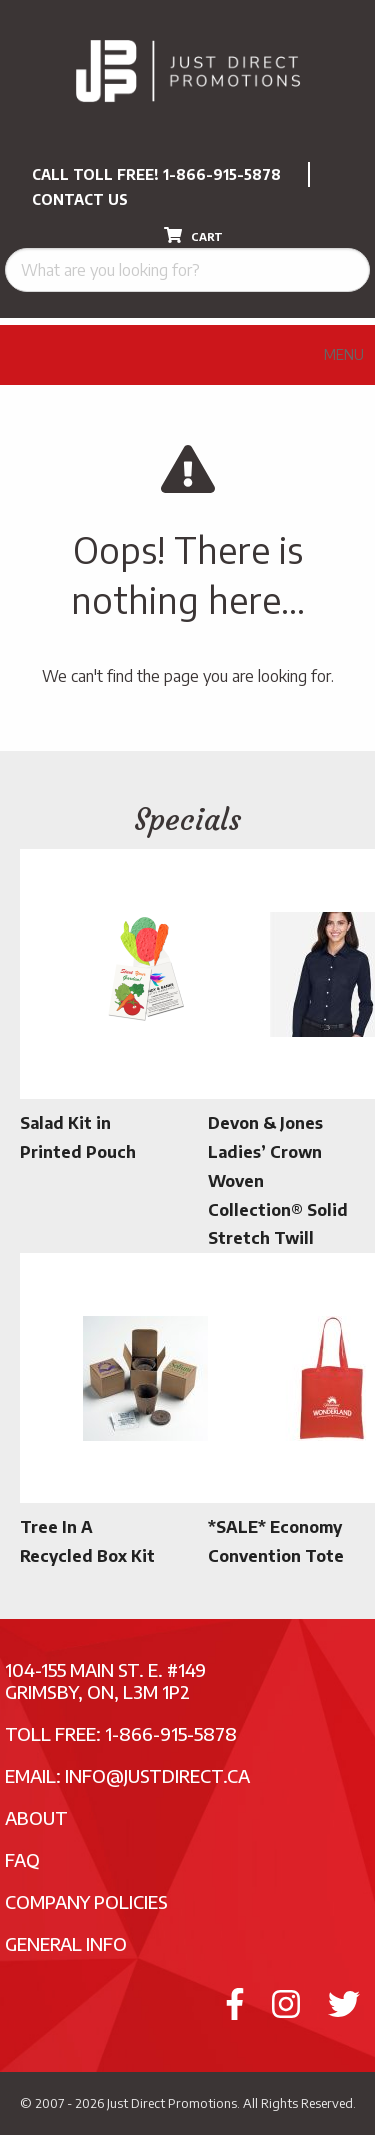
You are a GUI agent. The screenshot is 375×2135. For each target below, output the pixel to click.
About (36, 1817)
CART (193, 235)
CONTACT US (80, 199)
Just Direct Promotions (172, 2103)
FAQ (22, 1859)
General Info (66, 1943)
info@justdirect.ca (157, 1775)
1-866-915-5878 (222, 174)
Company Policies (86, 1901)
